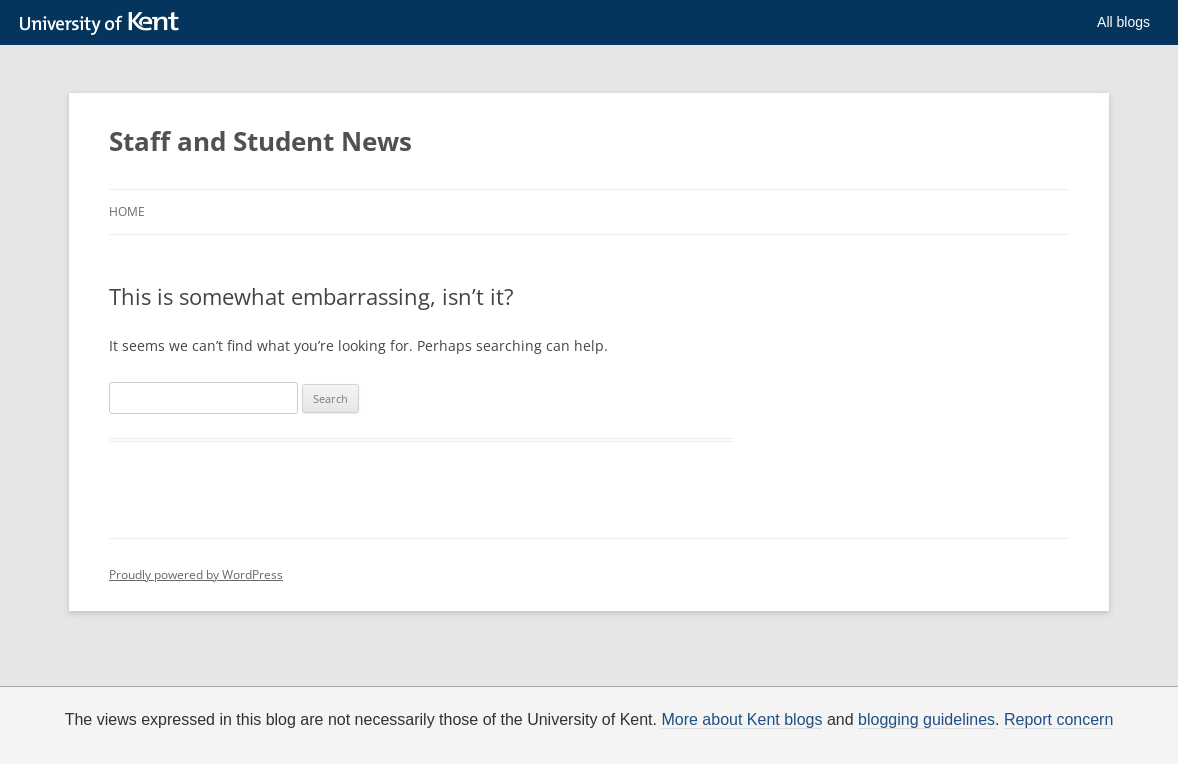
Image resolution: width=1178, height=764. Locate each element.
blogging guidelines (926, 720)
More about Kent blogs (741, 720)
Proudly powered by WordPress (196, 574)
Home (127, 211)
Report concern (1058, 720)
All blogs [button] (1123, 22)
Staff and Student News (260, 141)
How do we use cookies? (728, 748)
